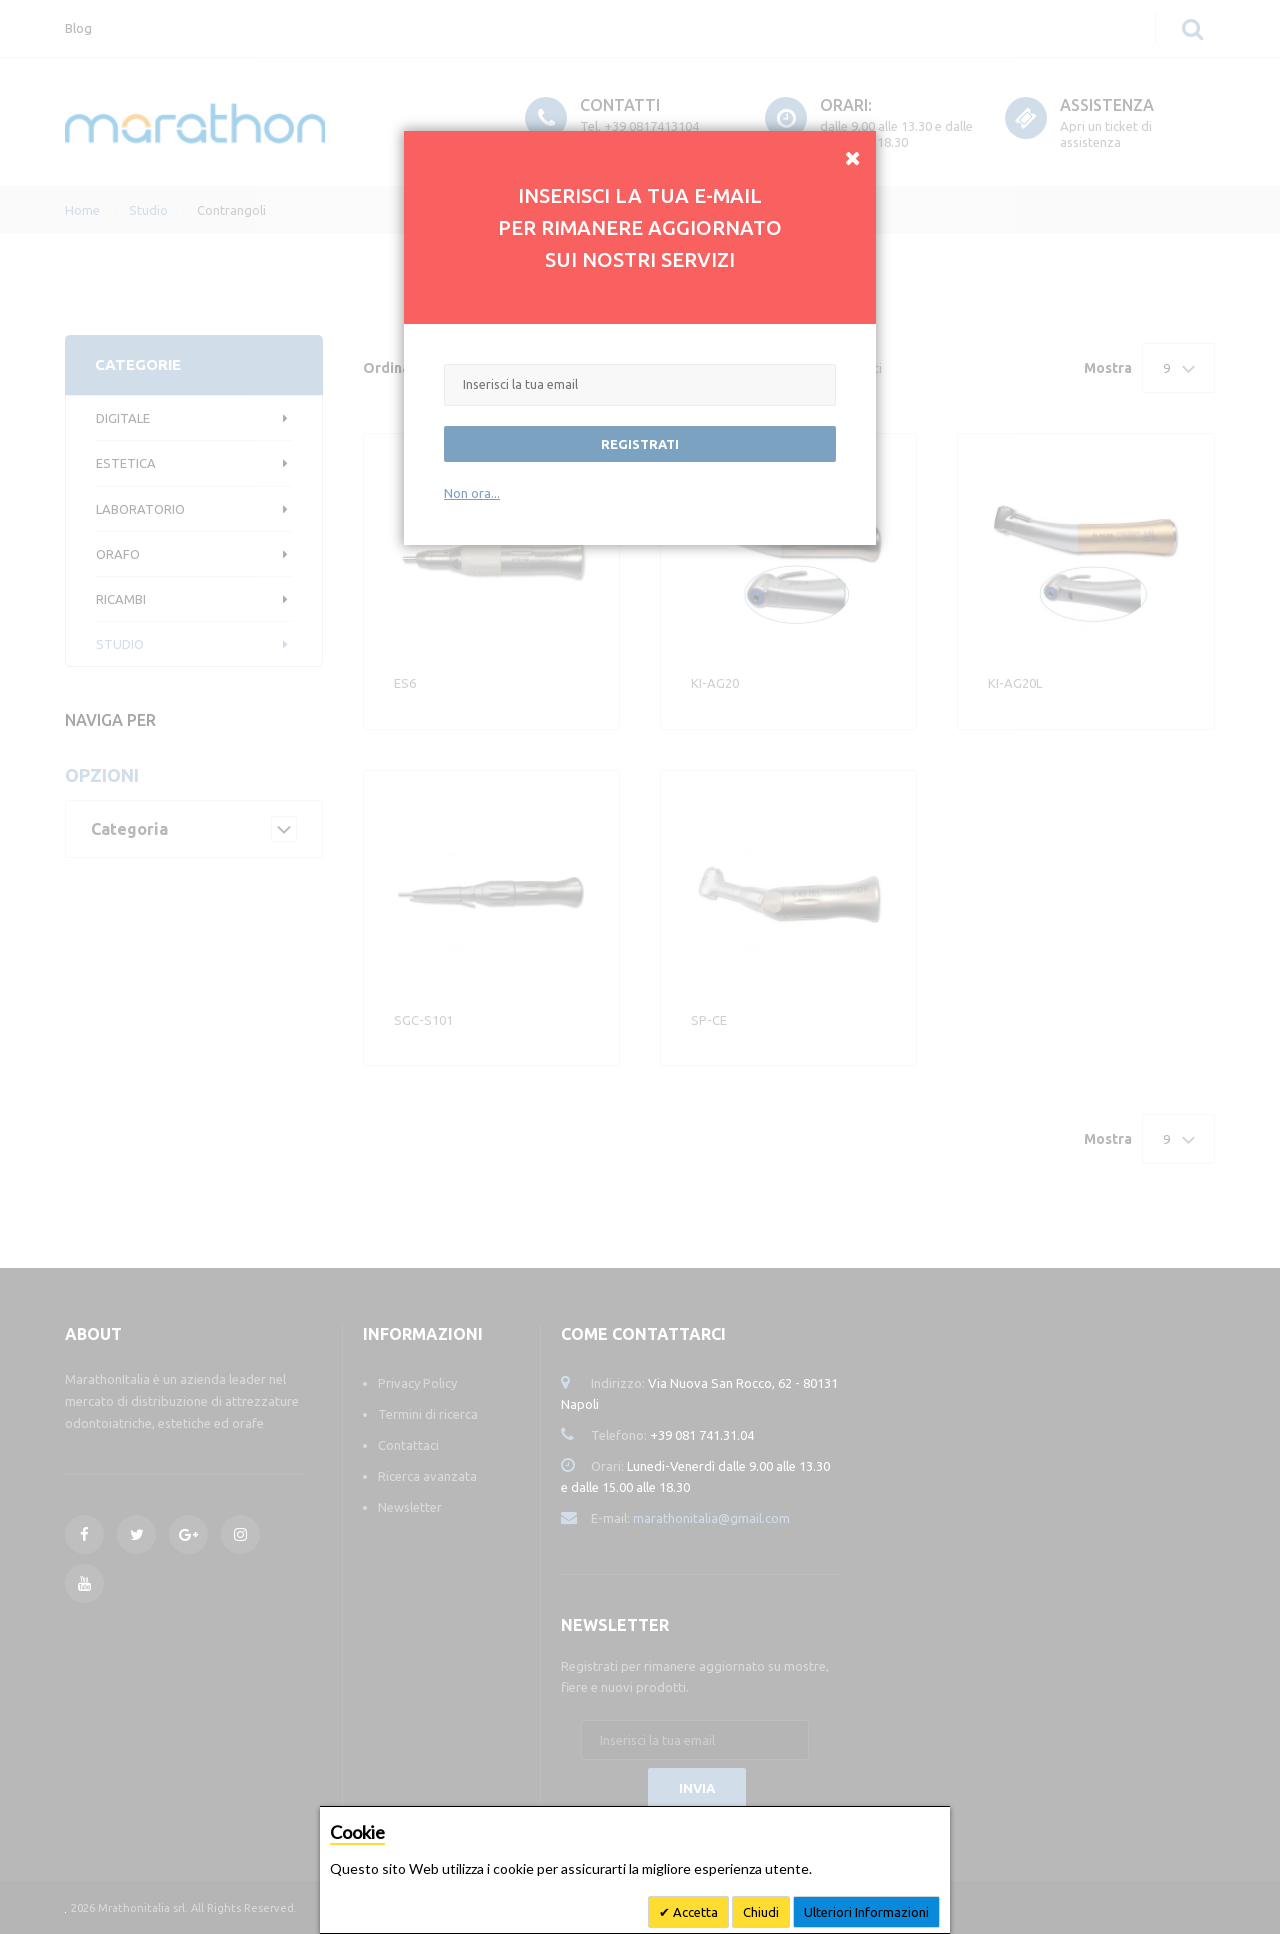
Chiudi (761, 1912)
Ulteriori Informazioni (866, 1912)
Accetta (694, 1912)
